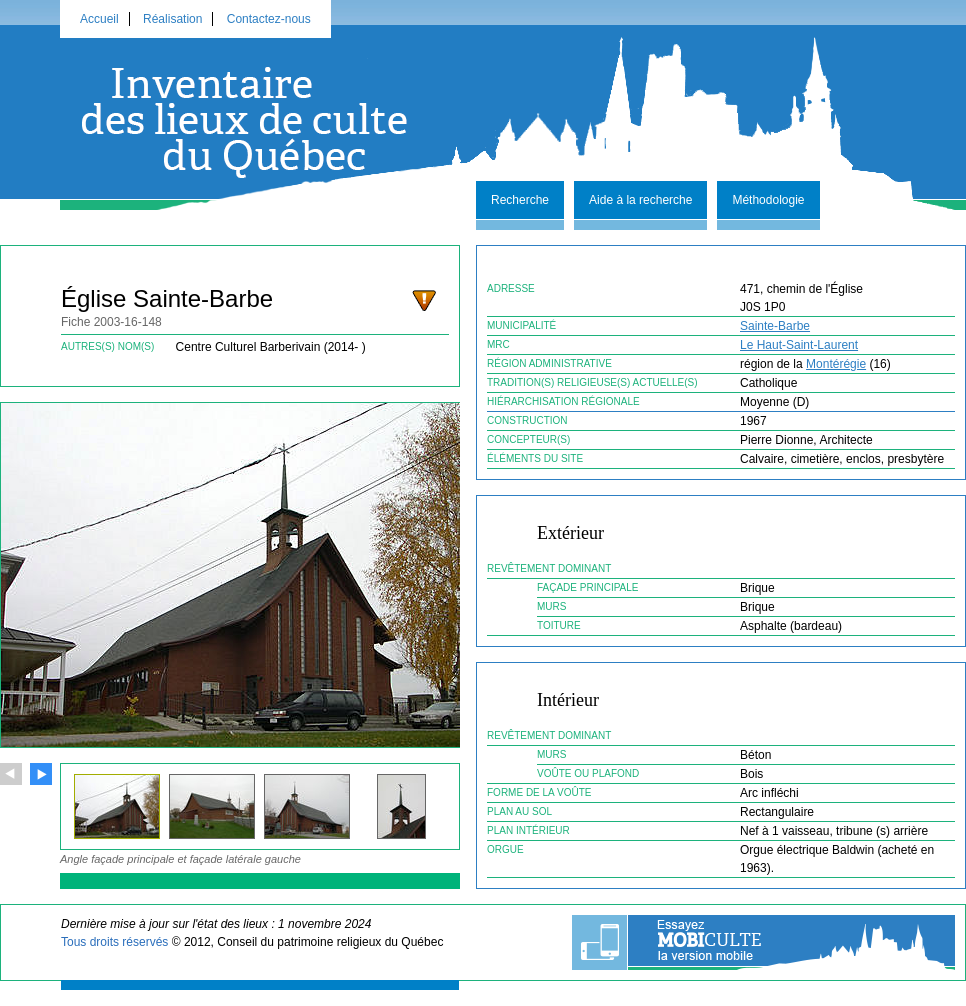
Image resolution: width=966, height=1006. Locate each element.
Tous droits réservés (114, 942)
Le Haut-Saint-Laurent (799, 345)
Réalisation (172, 19)
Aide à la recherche (640, 200)
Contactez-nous (269, 19)
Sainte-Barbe (775, 326)
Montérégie (836, 364)
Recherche (520, 200)
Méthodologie (768, 200)
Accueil (99, 19)
